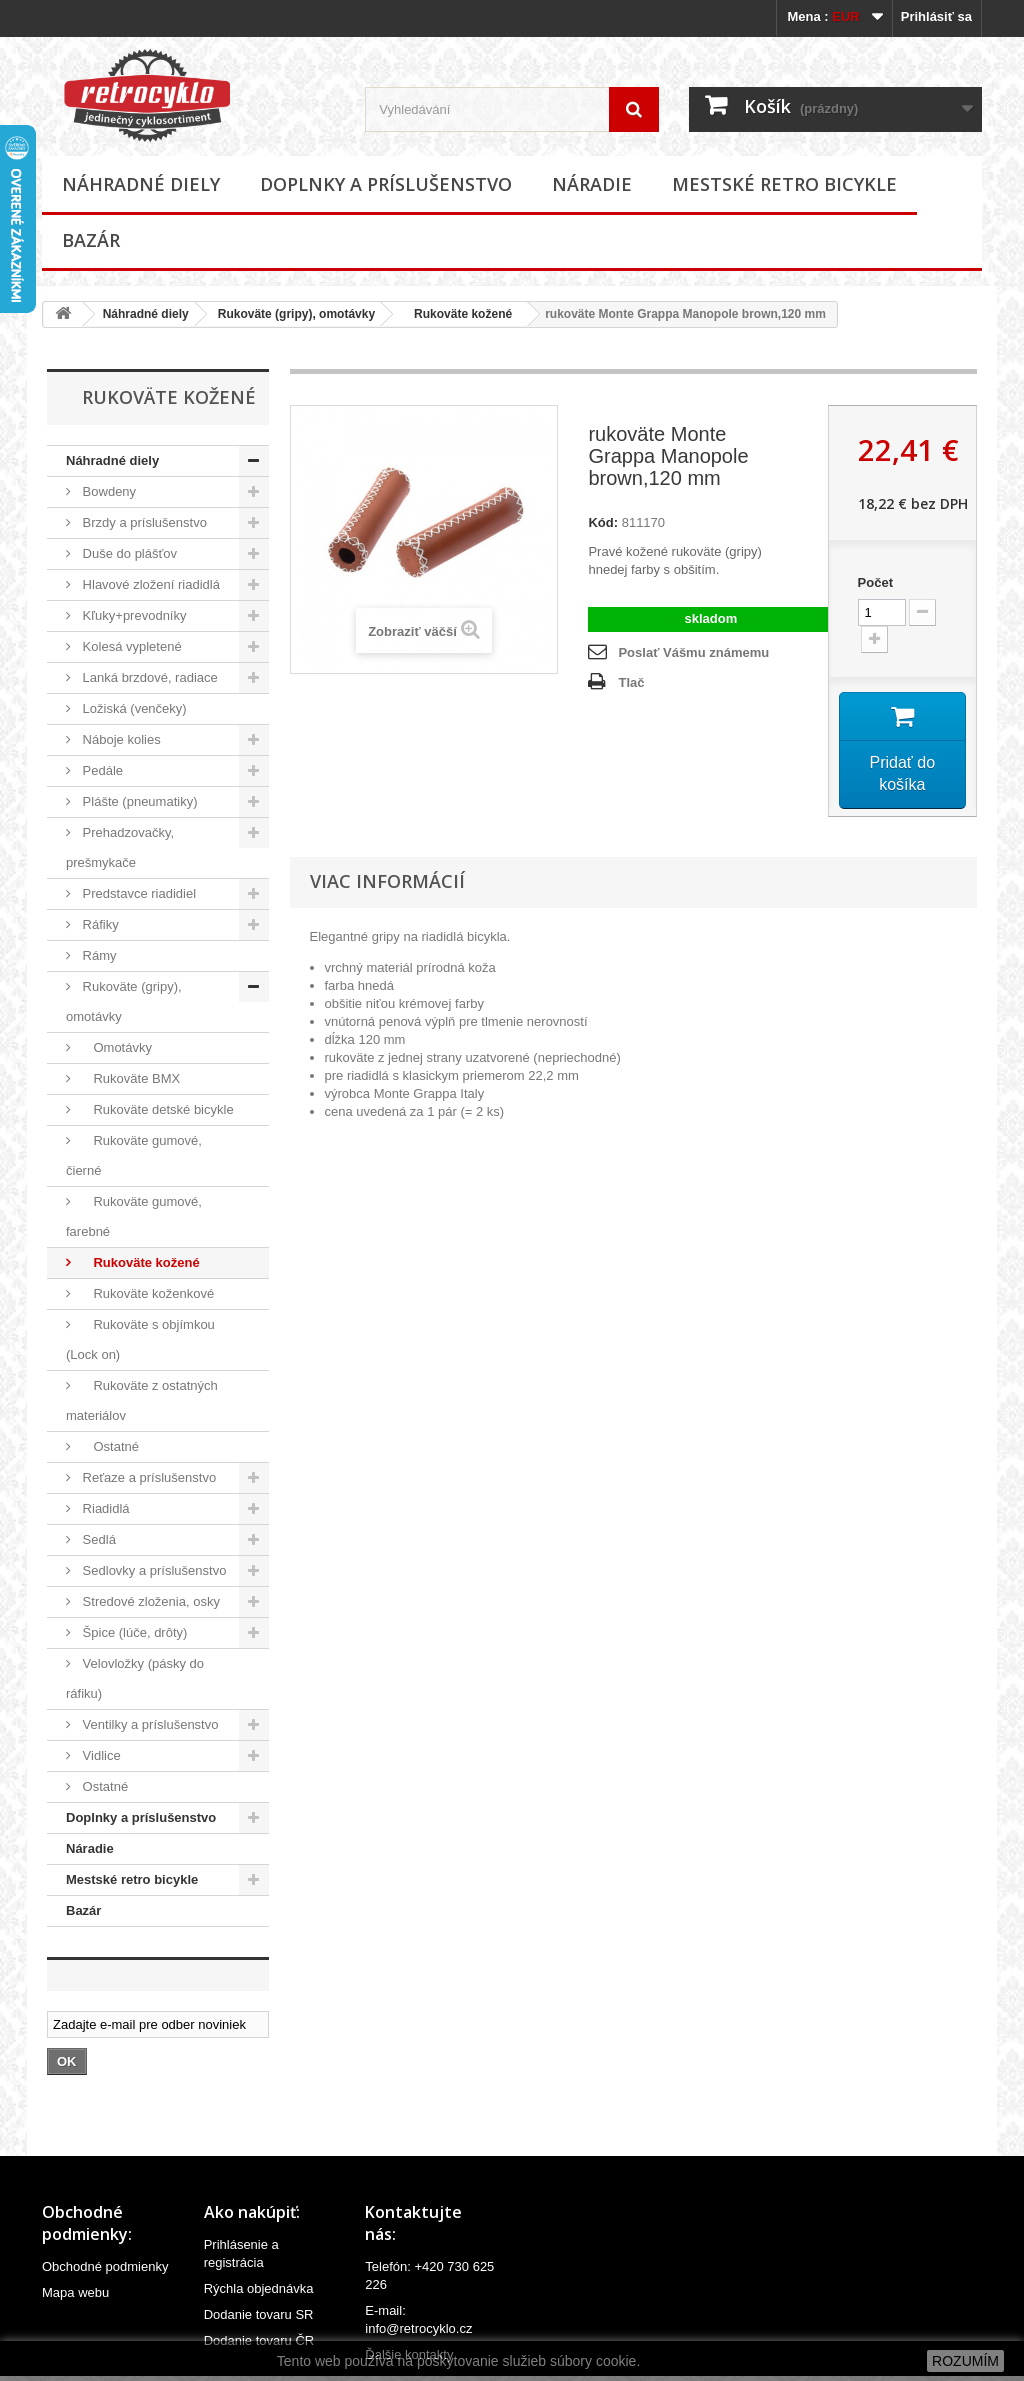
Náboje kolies (120, 739)
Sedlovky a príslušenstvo (152, 1570)
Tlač (631, 682)
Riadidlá (104, 1508)
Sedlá (97, 1539)
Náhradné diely (141, 184)
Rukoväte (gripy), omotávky (296, 314)
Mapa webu (75, 2292)
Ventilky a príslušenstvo (148, 1724)
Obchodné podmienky (105, 2266)
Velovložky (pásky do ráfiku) (135, 1678)
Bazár (91, 240)
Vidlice (100, 1755)
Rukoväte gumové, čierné (134, 1155)
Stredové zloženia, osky (149, 1601)
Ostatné (109, 1446)
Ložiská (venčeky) (133, 708)
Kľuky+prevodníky (133, 615)
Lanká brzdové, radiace (148, 677)
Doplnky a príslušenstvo (386, 184)
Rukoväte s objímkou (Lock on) (140, 1339)
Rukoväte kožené (458, 314)
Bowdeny (107, 491)
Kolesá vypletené (130, 646)
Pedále (101, 770)
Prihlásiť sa (936, 16)
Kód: (603, 522)
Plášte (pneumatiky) (138, 801)
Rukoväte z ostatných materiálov (142, 1400)
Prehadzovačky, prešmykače (120, 847)
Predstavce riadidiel (137, 893)
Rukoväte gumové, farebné (134, 1216)
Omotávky (115, 1047)
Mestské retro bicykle (784, 184)
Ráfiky (99, 924)
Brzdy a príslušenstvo (143, 522)
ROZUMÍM (965, 2361)
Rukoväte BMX (129, 1078)
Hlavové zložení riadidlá (149, 584)
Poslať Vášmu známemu (693, 652)
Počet (875, 582)
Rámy (98, 955)
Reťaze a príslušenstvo (147, 1477)
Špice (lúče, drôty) (133, 1632)
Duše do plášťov (128, 553)
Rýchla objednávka (259, 2288)
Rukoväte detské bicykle (156, 1109)
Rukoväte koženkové (146, 1293)
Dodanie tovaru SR (259, 2314)
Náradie (592, 184)
